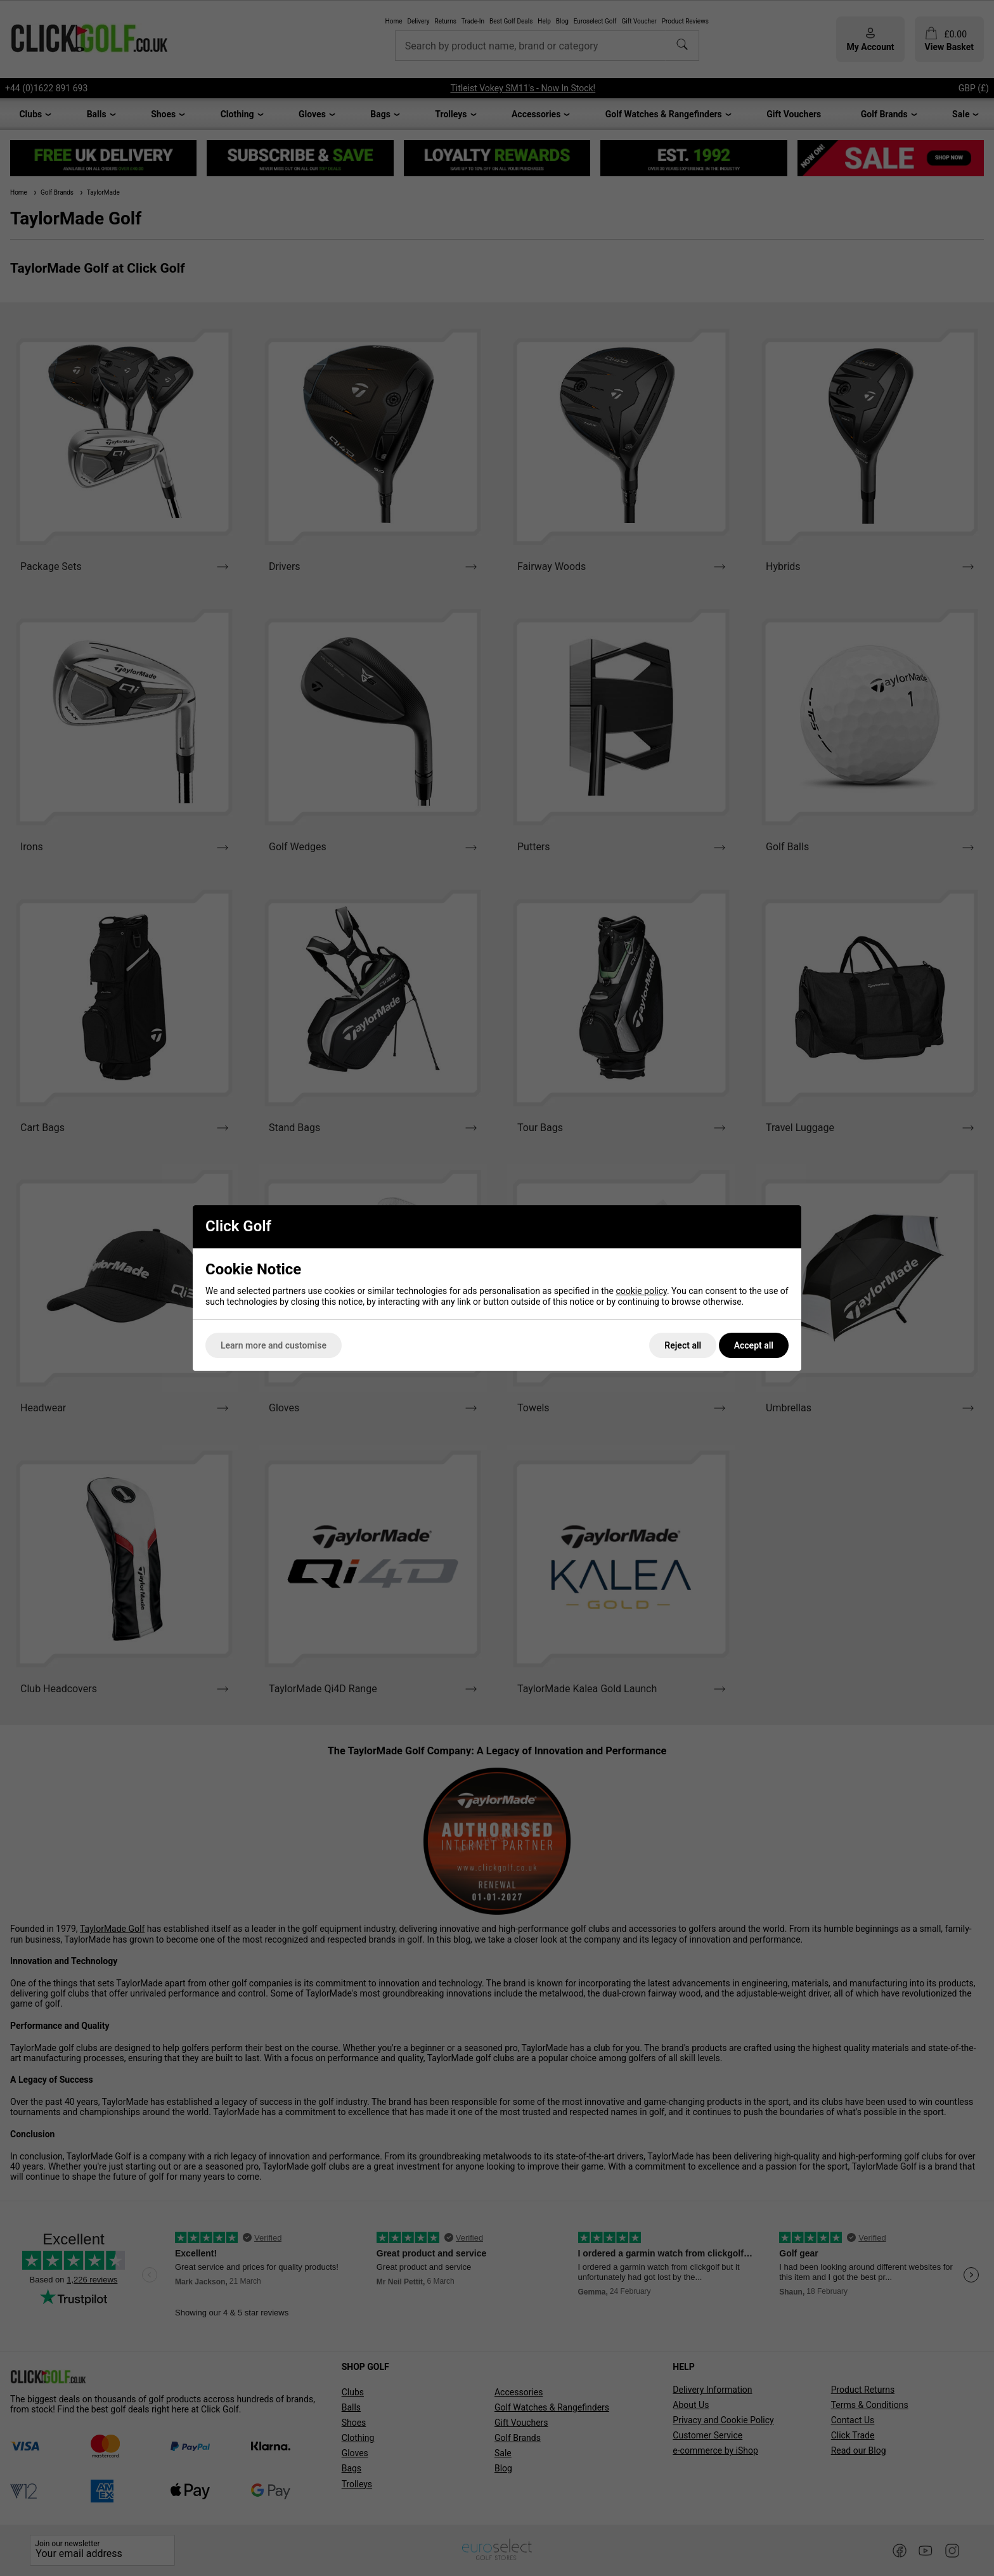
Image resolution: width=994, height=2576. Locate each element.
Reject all (682, 1345)
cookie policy (641, 1291)
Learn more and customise (273, 1345)
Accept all (753, 1345)
